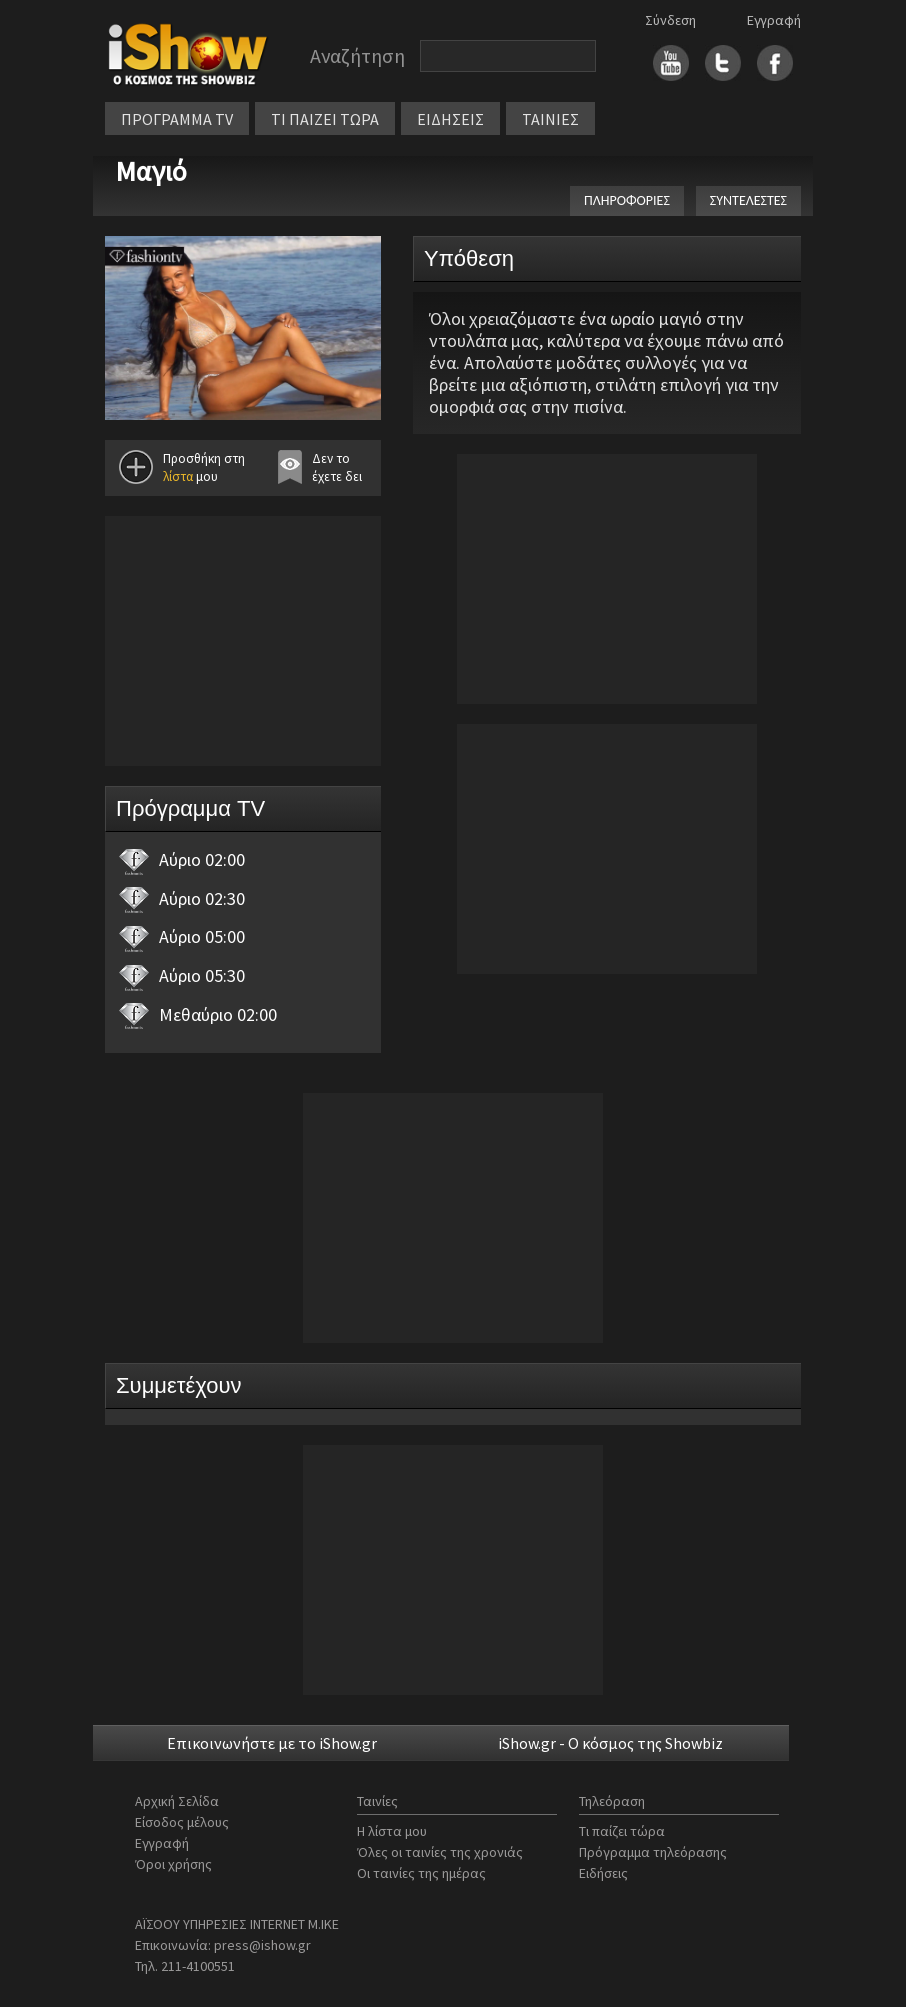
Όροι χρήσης (173, 1864)
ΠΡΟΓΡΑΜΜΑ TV (177, 119)
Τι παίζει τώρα (622, 1831)
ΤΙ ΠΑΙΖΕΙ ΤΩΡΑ (325, 119)
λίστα (178, 476)
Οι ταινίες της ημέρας (421, 1873)
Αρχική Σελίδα (177, 1801)
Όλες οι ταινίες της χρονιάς (440, 1852)
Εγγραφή (774, 20)
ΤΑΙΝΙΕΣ (550, 119)
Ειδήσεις (603, 1873)
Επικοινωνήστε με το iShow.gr (272, 1743)
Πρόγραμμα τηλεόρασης (653, 1852)
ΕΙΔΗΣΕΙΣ (450, 119)
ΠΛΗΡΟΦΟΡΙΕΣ (627, 200)
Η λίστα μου (392, 1831)
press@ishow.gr (262, 1945)
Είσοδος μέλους (182, 1822)
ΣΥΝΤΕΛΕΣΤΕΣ (748, 200)
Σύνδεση (670, 20)
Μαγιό (151, 171)
